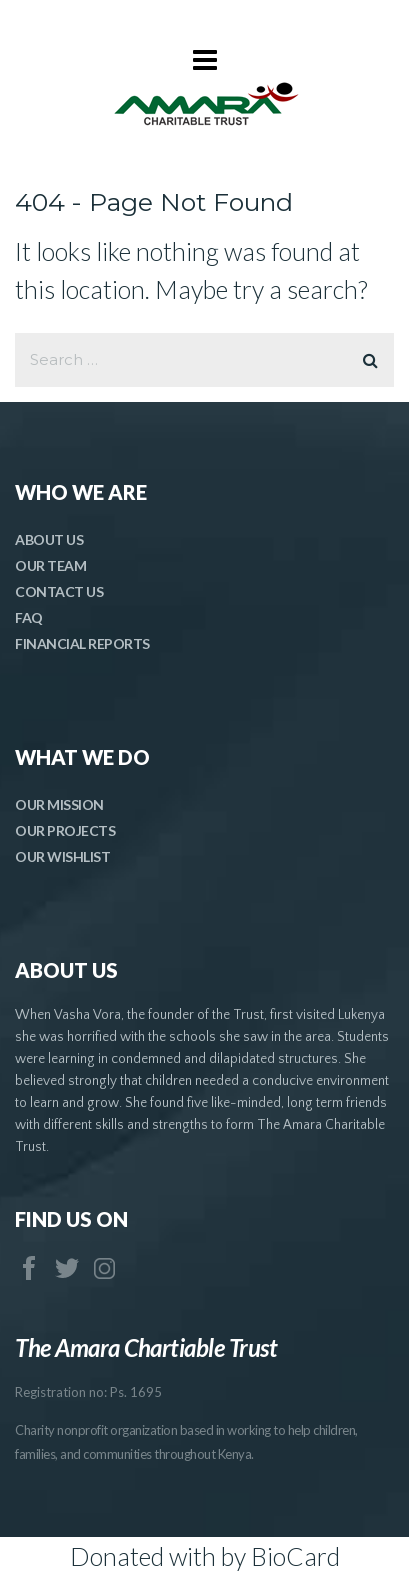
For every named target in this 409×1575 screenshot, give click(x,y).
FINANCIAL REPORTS (82, 643)
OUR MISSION (59, 804)
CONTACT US (59, 591)
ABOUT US (49, 539)
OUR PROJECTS (65, 830)
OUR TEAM (50, 565)
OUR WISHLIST (62, 856)
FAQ (29, 617)
